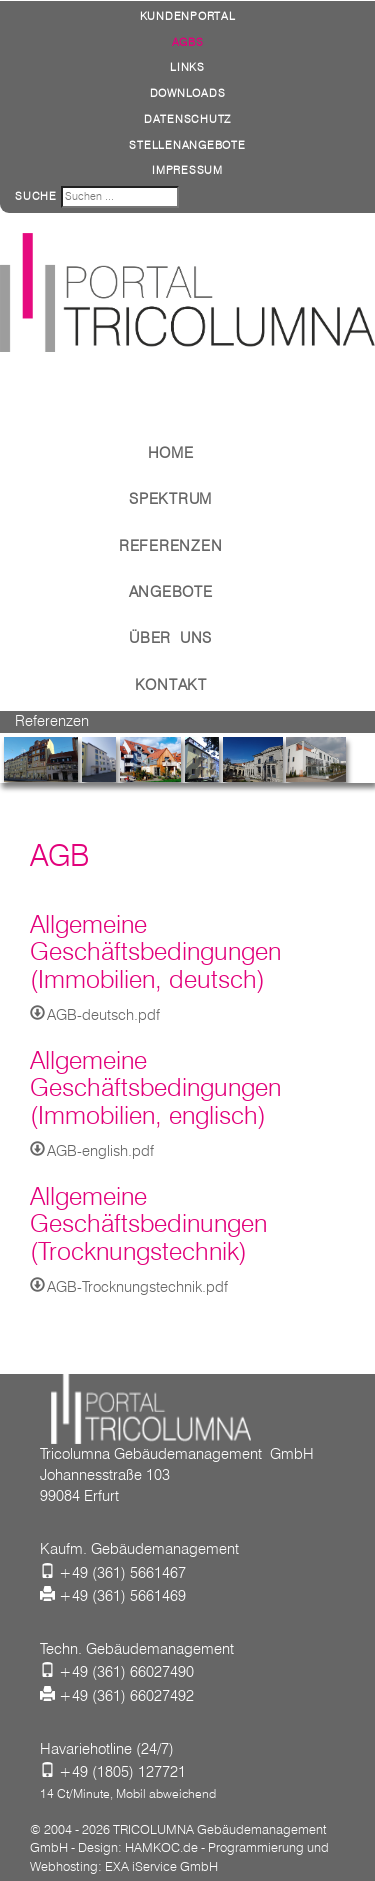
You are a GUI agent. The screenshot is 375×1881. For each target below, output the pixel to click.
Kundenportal (188, 16)
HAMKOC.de (161, 1847)
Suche (36, 196)
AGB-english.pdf (100, 1151)
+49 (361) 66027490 (126, 1672)
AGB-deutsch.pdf (103, 1015)
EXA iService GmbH (161, 1866)
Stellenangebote (187, 145)
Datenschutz (187, 119)
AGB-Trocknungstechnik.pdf (137, 1287)
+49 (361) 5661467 (122, 1573)
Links (187, 67)
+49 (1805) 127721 (122, 1772)
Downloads (188, 93)
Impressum (187, 170)
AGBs (188, 42)
